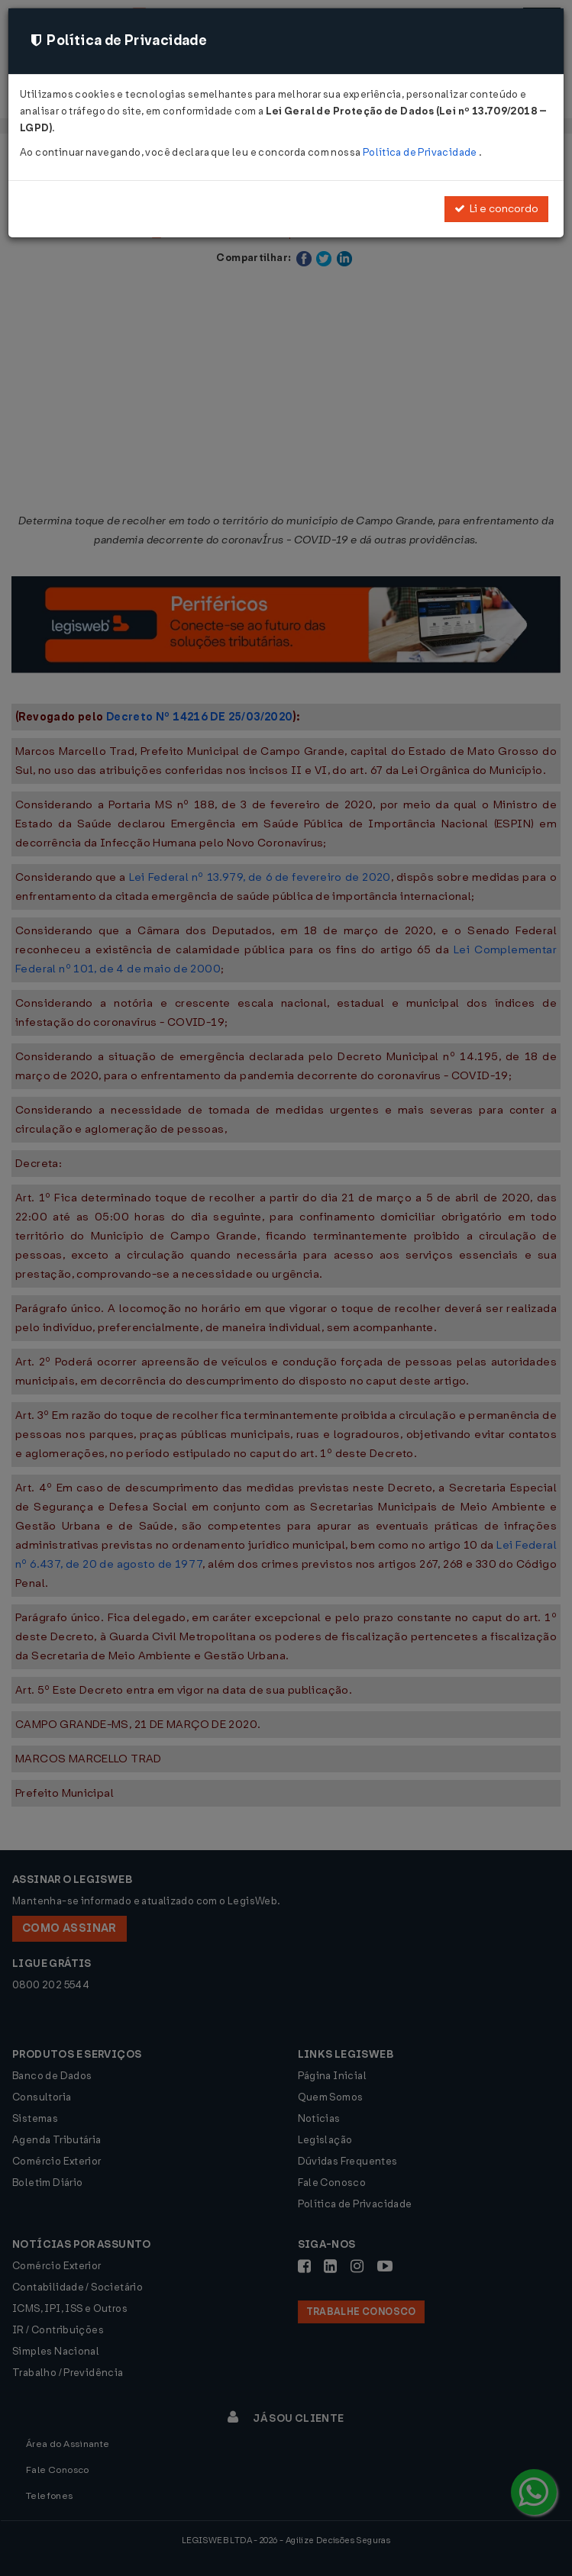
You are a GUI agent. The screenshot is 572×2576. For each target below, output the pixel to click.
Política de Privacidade (421, 152)
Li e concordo (496, 209)
